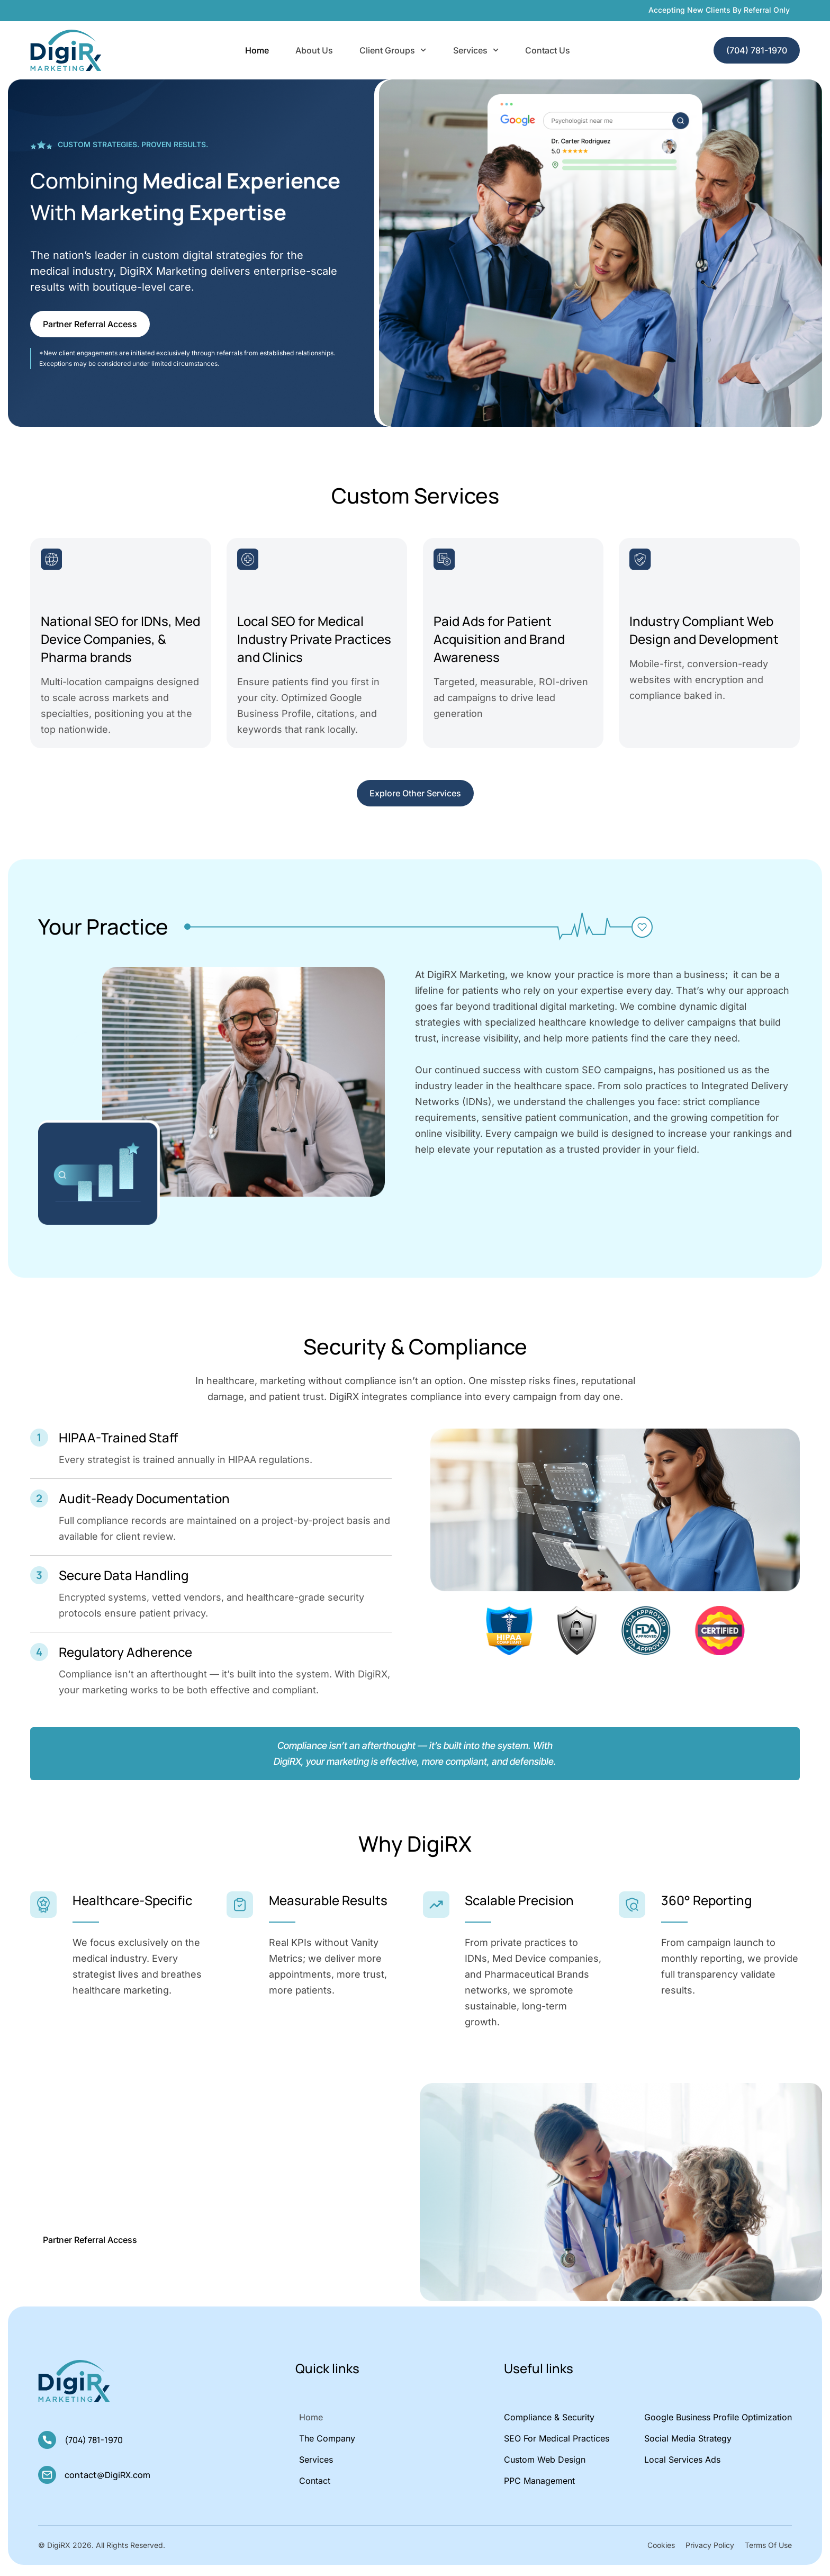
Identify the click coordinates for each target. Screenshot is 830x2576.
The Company (327, 2443)
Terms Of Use (768, 2549)
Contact (314, 2486)
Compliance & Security (549, 2422)
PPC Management (539, 2486)
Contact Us (547, 50)
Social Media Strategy (688, 2443)
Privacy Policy (709, 2549)
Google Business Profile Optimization (718, 2422)
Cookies (661, 2549)
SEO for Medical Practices (556, 2443)
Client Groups (392, 50)
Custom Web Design (544, 2465)
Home (257, 50)
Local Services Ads (682, 2465)
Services (476, 50)
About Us (314, 50)
